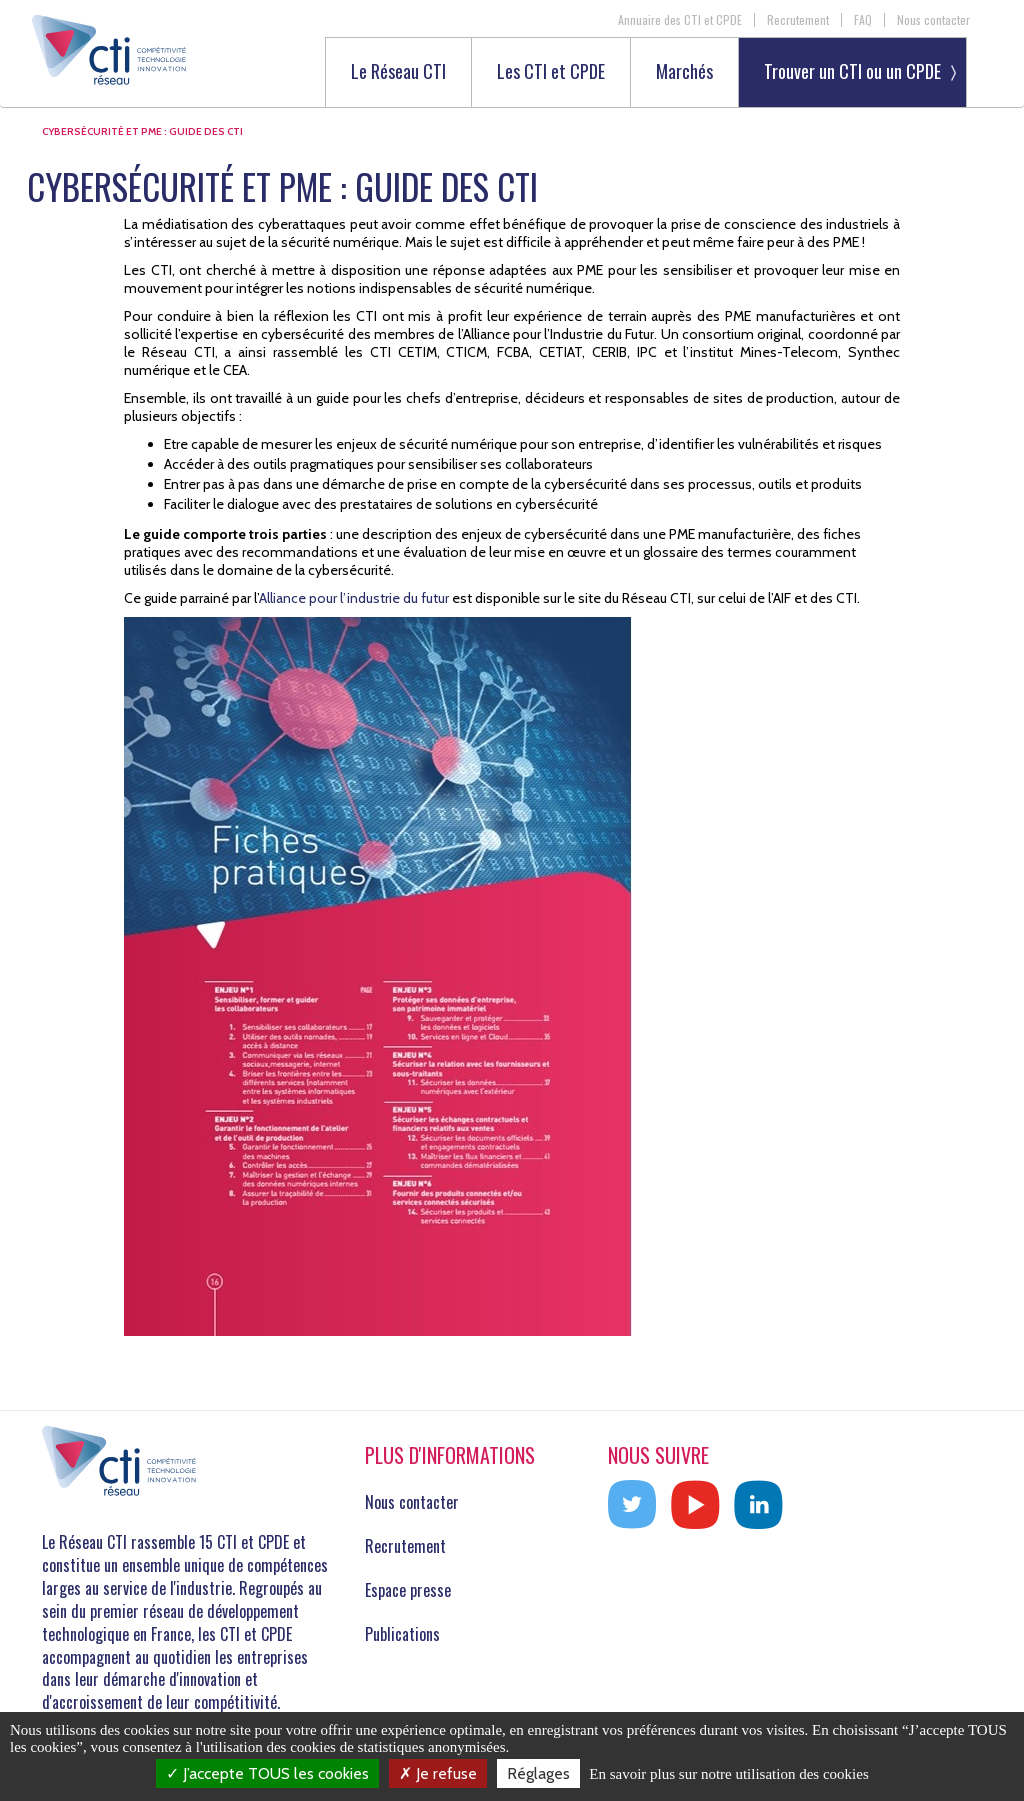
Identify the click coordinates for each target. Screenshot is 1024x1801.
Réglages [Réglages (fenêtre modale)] (538, 1773)
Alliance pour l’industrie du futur (354, 598)
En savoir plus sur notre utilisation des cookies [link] (729, 1774)
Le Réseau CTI (398, 72)
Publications (402, 1634)
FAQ (863, 20)
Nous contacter (933, 20)
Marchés (684, 72)
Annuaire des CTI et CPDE (680, 20)
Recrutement (798, 20)
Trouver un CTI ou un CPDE (852, 71)
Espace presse (408, 1590)
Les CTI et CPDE (551, 72)
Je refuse (438, 1773)
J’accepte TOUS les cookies (267, 1773)
